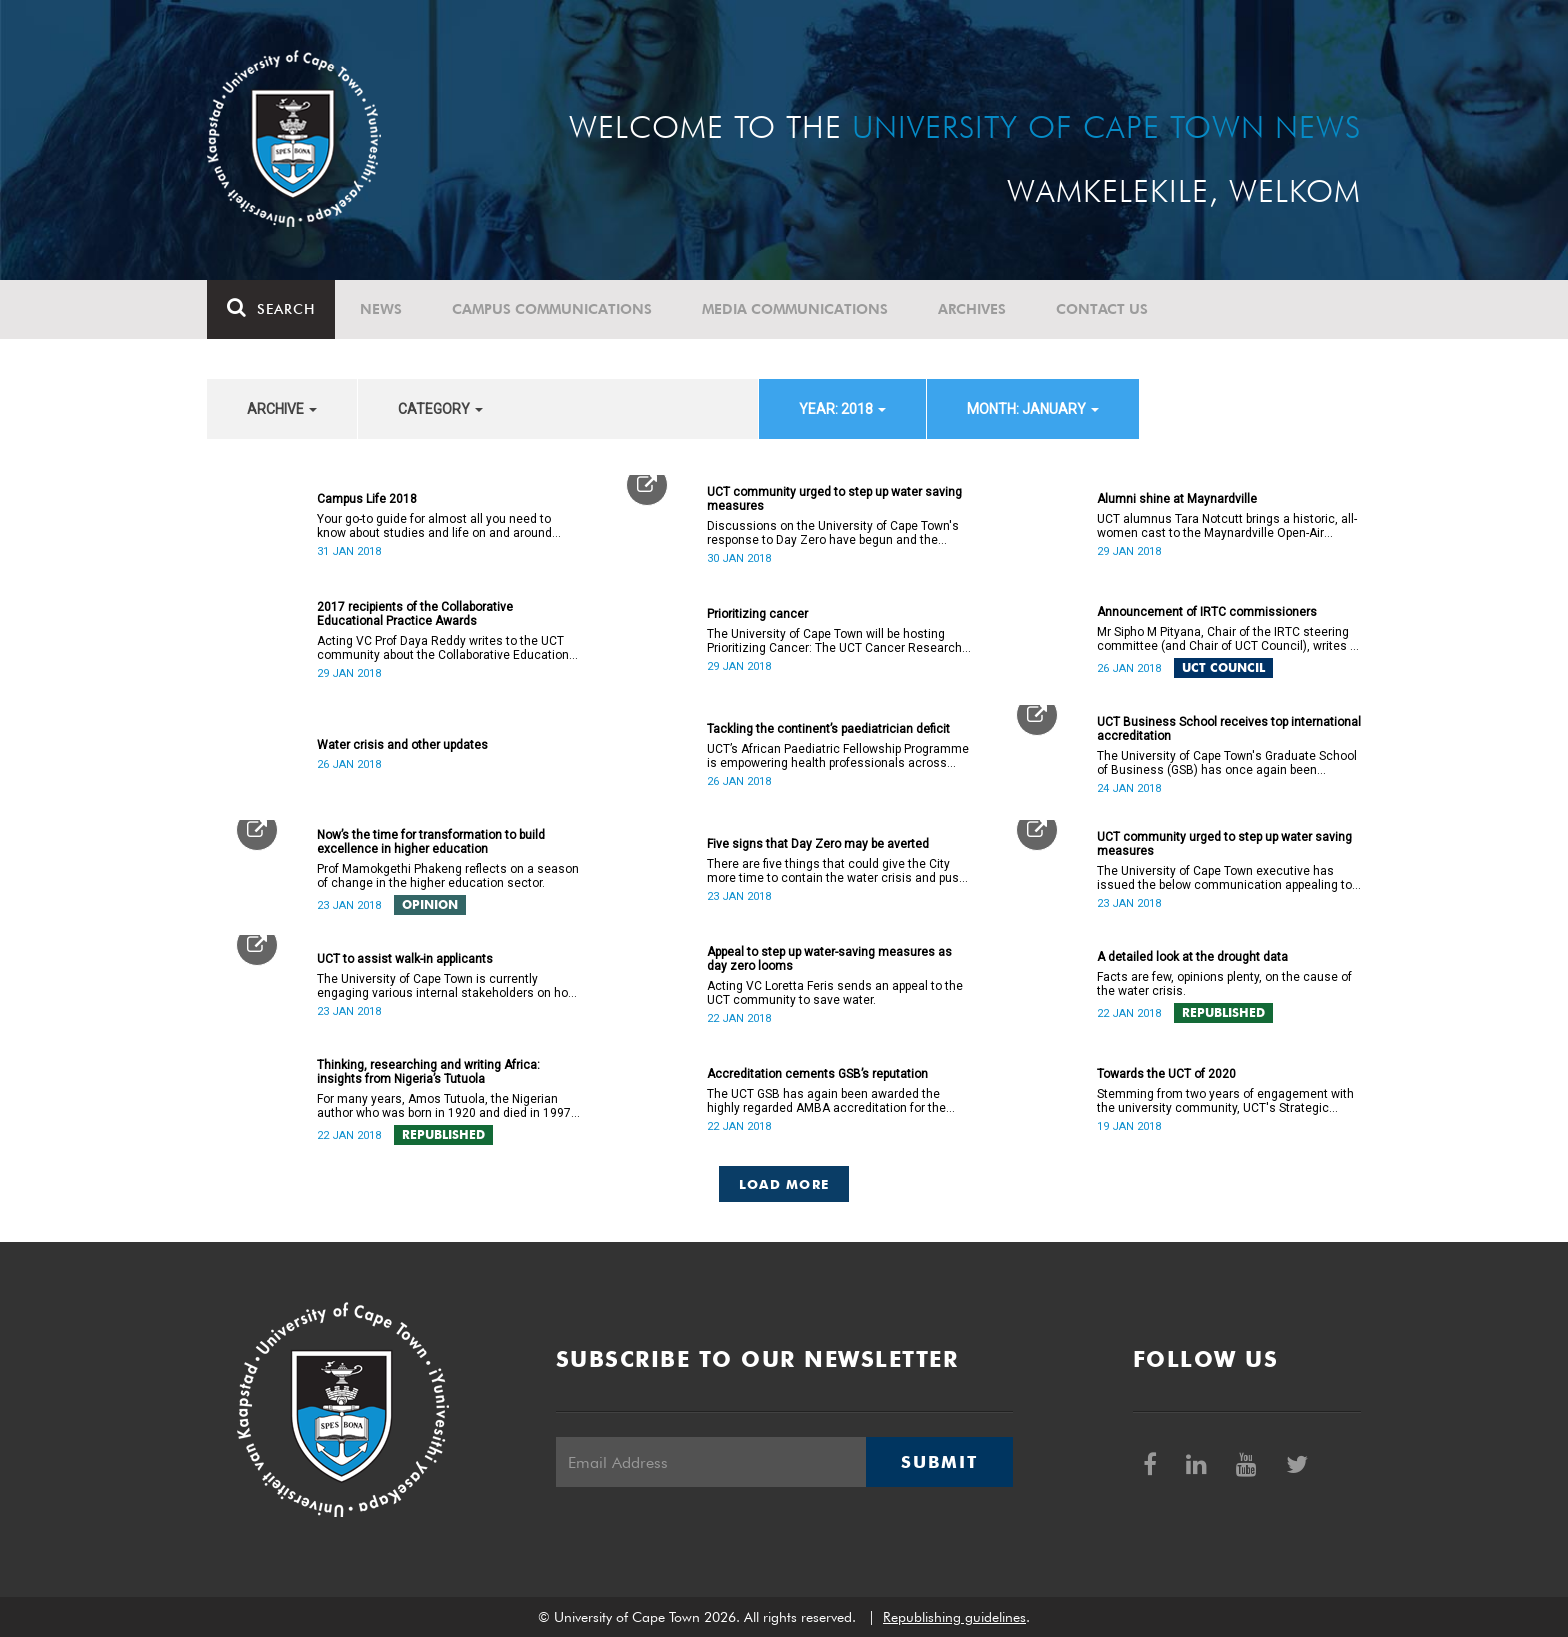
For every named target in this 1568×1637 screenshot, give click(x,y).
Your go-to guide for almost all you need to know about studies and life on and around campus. (434, 526)
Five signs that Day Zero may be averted (818, 844)
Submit (939, 1462)
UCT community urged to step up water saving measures (834, 499)
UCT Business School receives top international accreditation (1229, 729)
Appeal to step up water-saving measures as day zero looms (829, 959)
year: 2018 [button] (842, 409)
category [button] (440, 409)
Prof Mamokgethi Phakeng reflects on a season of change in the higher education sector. (448, 876)
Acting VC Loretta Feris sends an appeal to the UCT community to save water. (835, 993)
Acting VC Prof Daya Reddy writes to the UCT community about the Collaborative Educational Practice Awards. (448, 648)
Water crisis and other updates (402, 745)
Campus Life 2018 (367, 499)
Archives (972, 309)
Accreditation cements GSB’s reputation (817, 1074)
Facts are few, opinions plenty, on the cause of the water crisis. (1224, 984)
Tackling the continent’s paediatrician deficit (828, 729)
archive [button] (282, 409)
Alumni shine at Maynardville (1177, 499)
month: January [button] (1033, 409)
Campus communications (552, 309)
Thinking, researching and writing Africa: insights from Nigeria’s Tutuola (428, 1072)
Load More (784, 1184)
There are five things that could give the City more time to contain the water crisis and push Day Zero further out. (836, 871)
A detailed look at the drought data (1192, 957)
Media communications (795, 309)
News (381, 309)
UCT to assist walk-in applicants (405, 959)
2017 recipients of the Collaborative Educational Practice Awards (415, 614)
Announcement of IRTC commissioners (1207, 612)
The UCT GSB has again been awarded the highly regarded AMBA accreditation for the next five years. (826, 1101)
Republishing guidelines (954, 1617)
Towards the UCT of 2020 (1166, 1074)
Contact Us (1102, 309)
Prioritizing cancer (757, 614)
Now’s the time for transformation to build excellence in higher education (431, 842)
